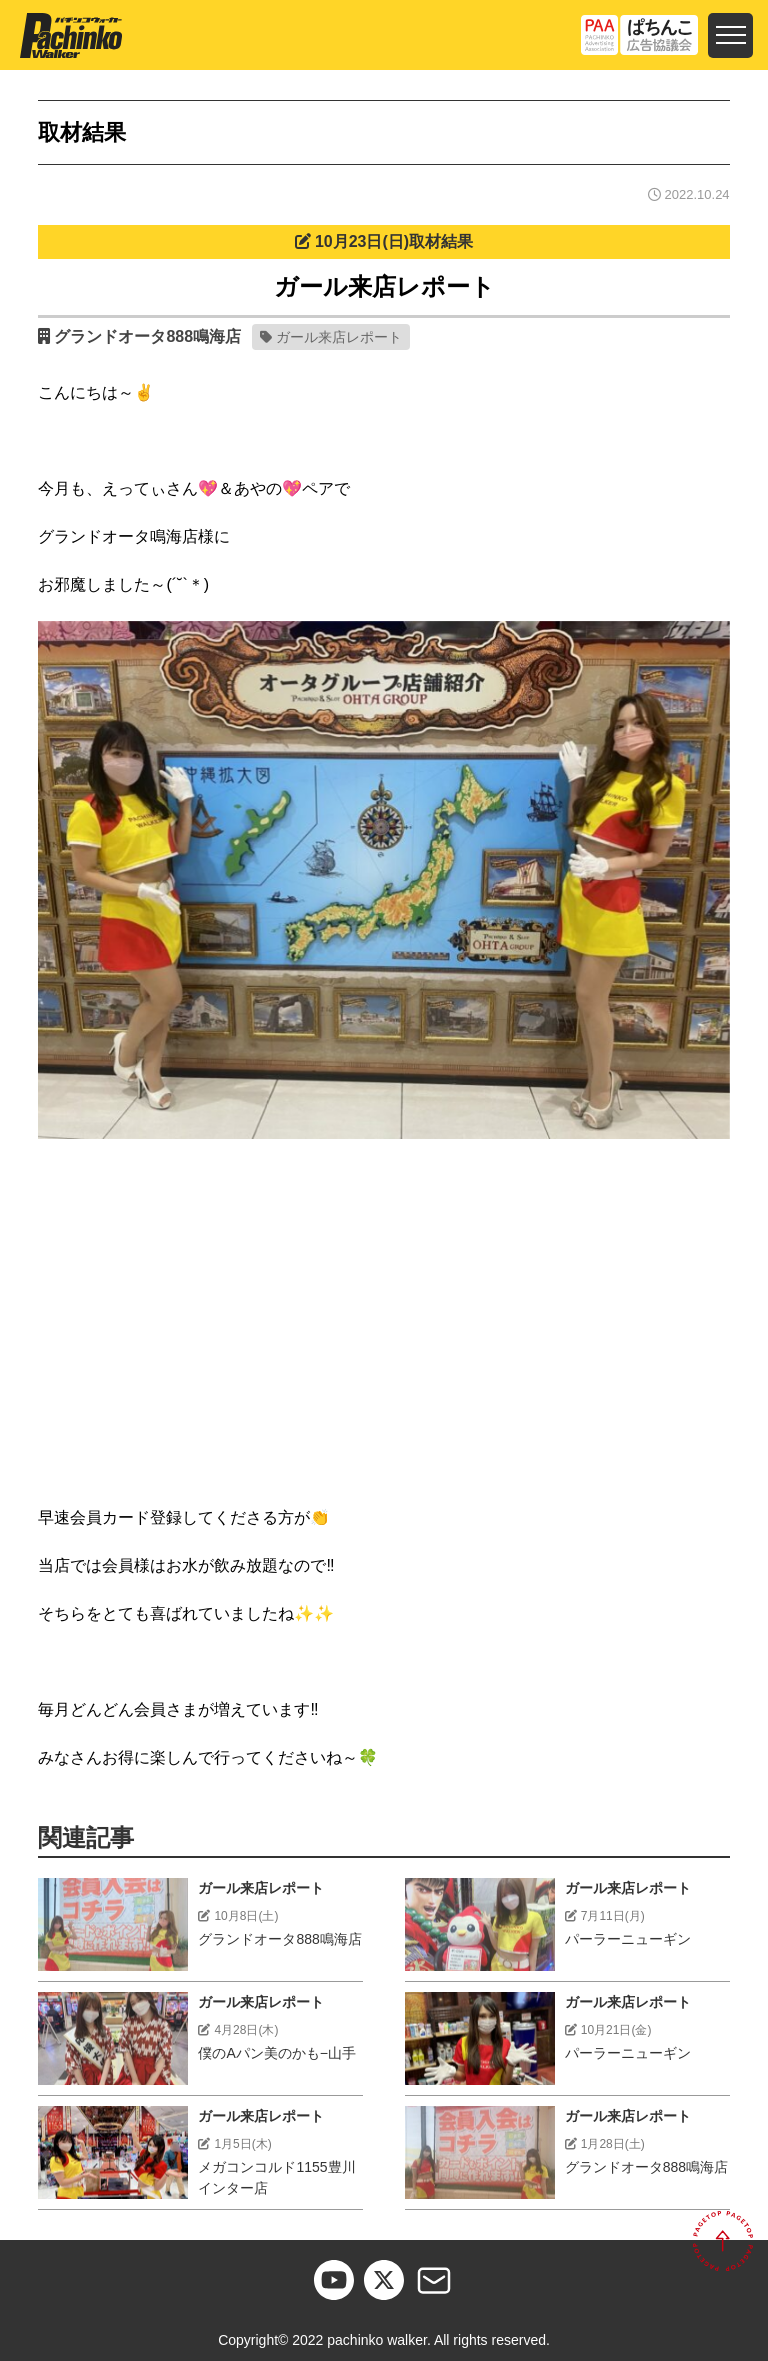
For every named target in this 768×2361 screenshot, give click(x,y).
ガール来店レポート (339, 337)
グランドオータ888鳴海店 (147, 336)
